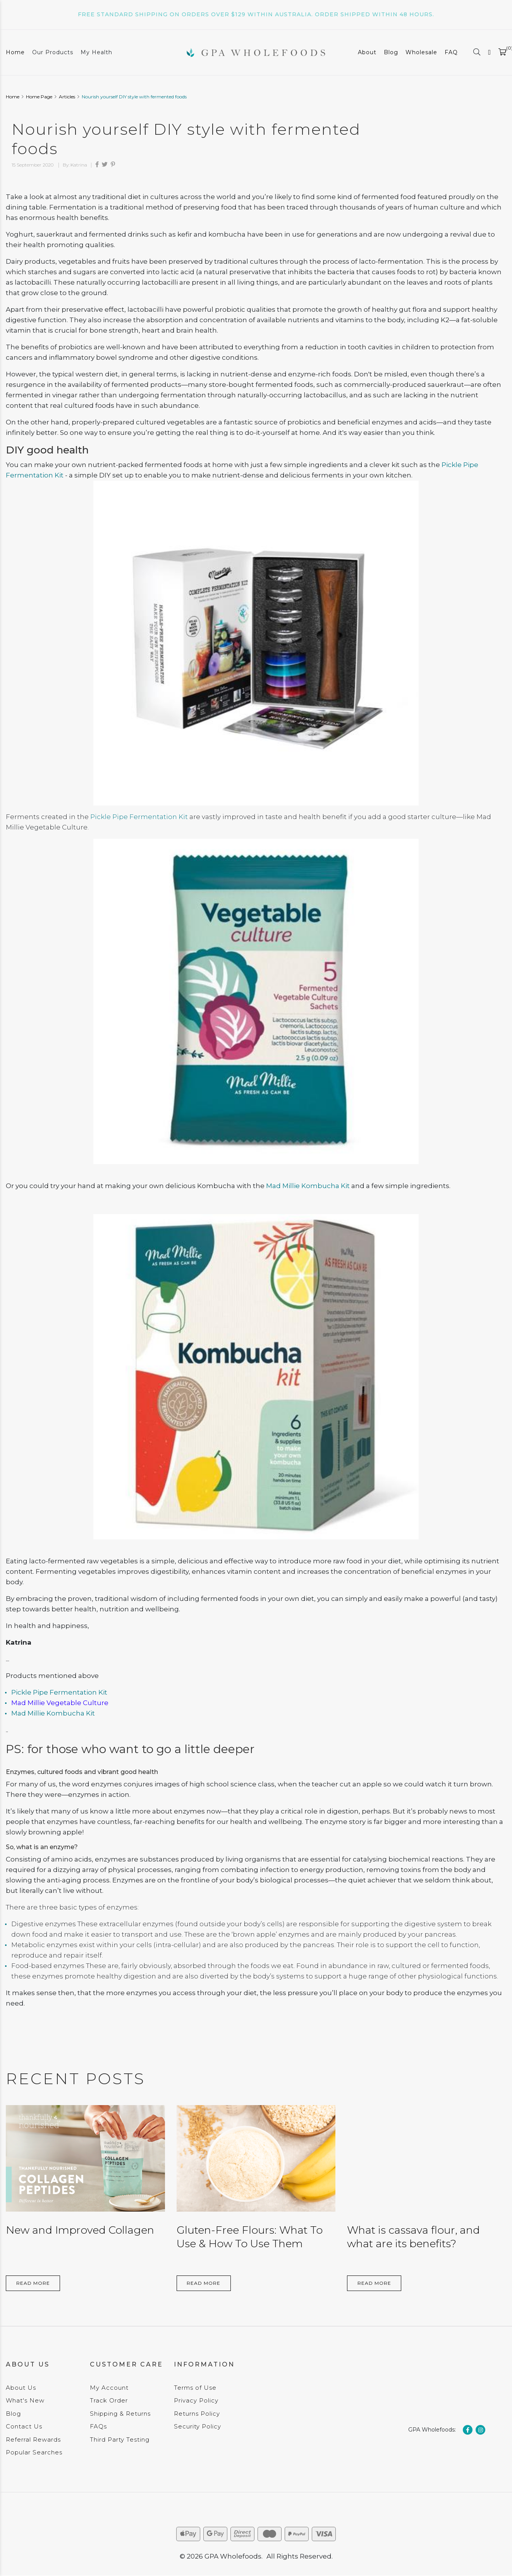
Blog (391, 52)
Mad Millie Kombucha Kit (308, 1186)
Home (15, 52)
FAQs (98, 2426)
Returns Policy (197, 2413)
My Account (109, 2387)
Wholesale (421, 52)
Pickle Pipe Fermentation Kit (139, 817)
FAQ (451, 52)
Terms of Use (195, 2387)
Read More (33, 2283)
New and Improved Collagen (80, 2230)
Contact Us (24, 2426)
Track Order (109, 2400)
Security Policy (197, 2426)
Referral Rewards (33, 2439)
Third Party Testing (119, 2439)
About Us (21, 2387)
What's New (25, 2400)
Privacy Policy (196, 2400)
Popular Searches (34, 2452)
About (367, 52)
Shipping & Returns (120, 2413)
